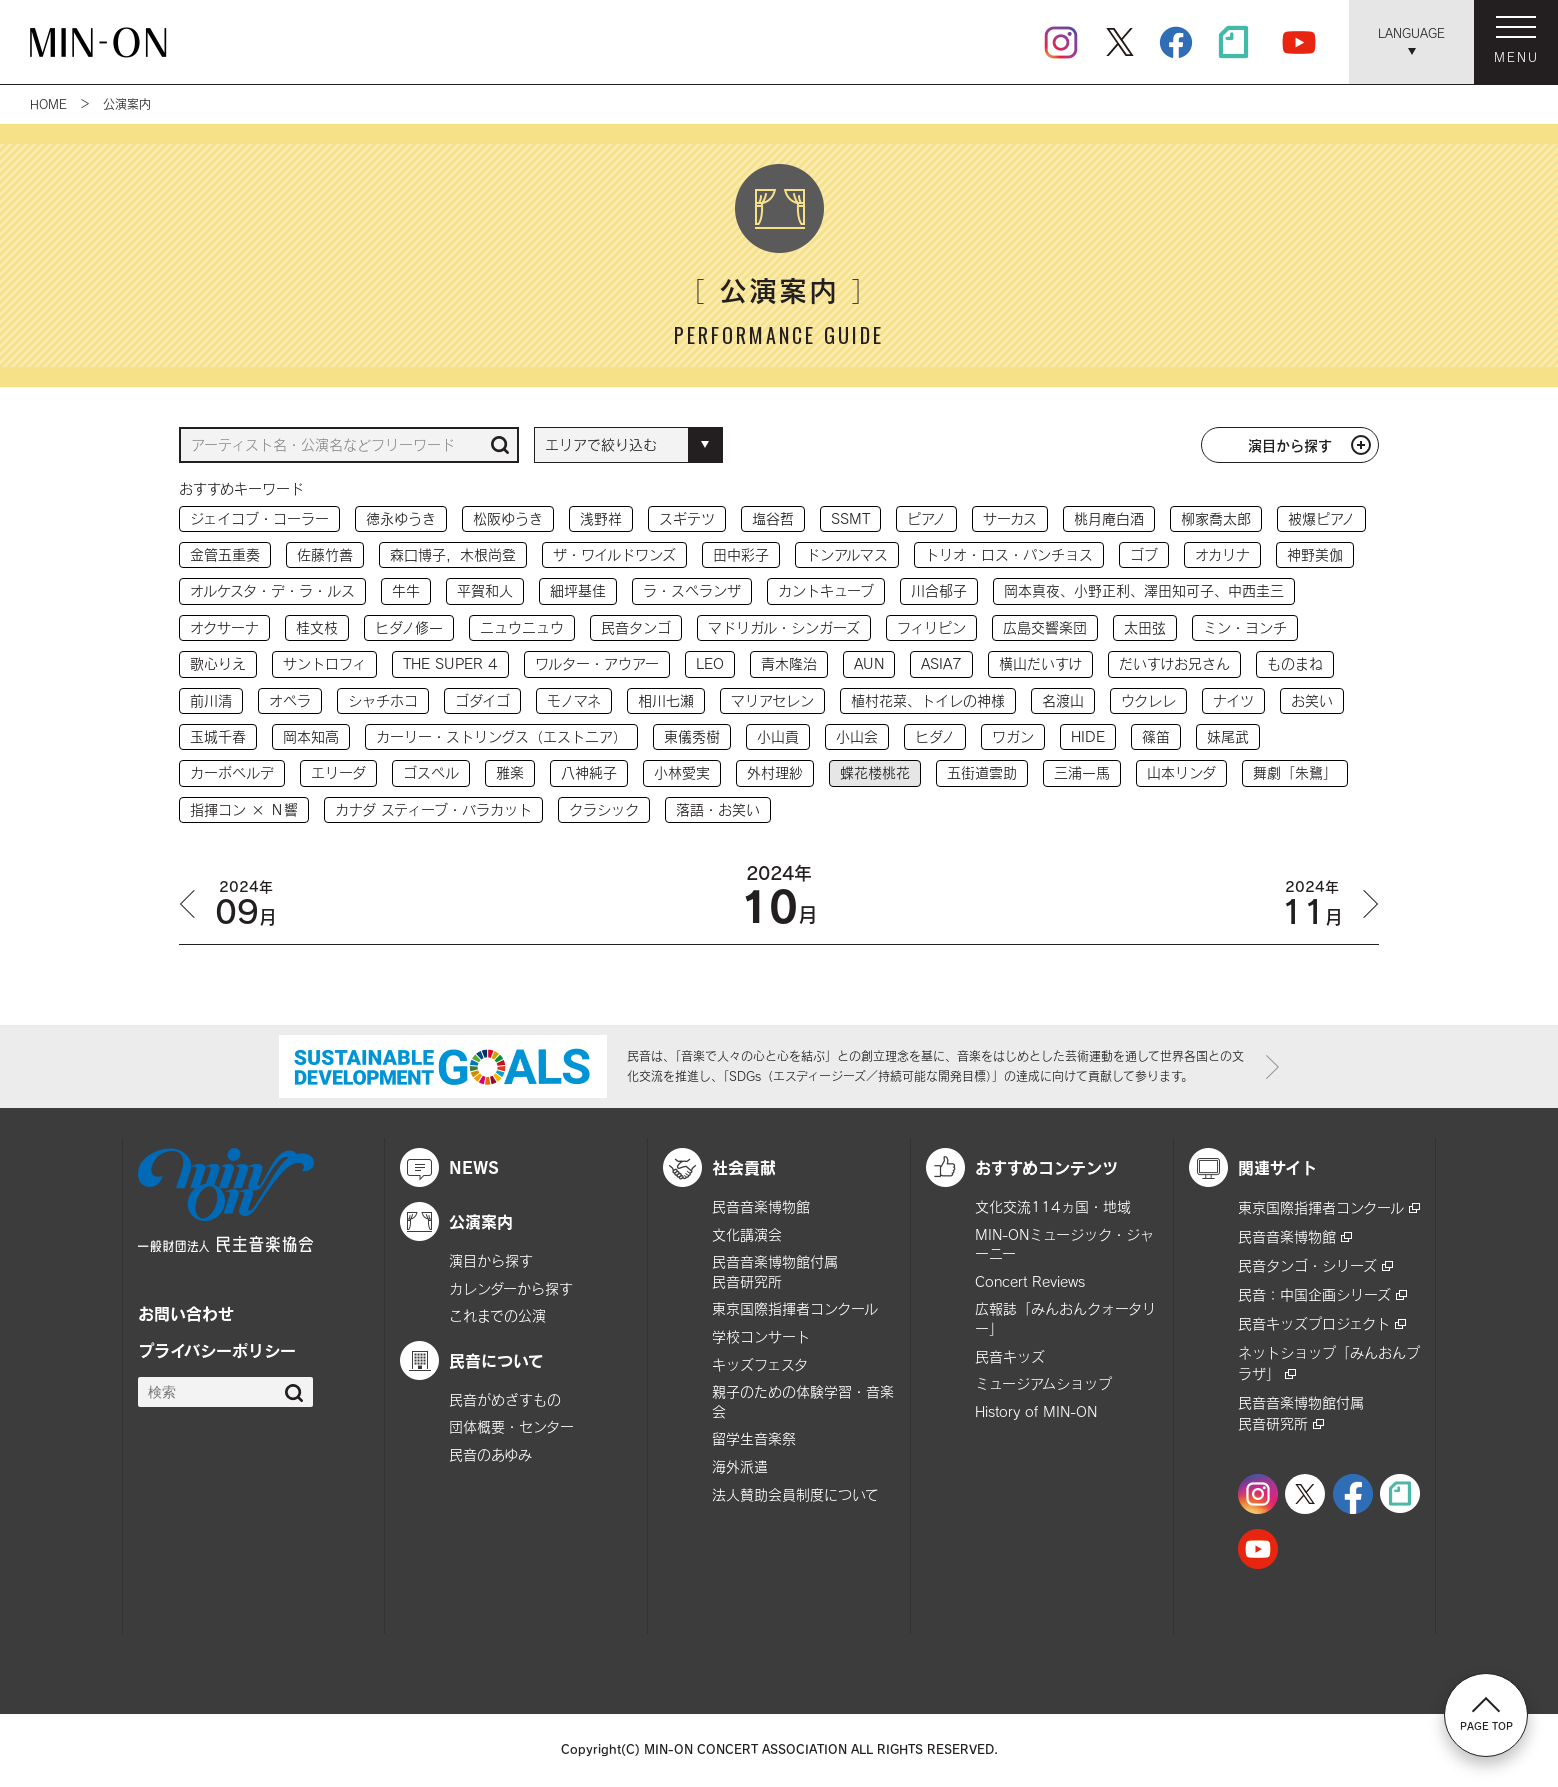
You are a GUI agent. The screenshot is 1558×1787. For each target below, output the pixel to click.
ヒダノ (935, 736)
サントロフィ (324, 663)
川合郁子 (939, 590)
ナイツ (1233, 700)
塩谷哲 (773, 518)
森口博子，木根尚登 (453, 554)
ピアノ (926, 518)
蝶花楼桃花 (875, 772)
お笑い (1312, 700)
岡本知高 (311, 736)
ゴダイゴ (482, 700)
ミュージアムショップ (1043, 1383)
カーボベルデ (232, 772)
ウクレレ (1148, 700)
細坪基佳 (578, 590)
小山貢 (778, 736)
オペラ (290, 700)
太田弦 (1145, 627)
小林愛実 (682, 772)
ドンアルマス (847, 554)
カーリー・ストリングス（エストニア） (501, 736)
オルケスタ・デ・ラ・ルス (272, 590)
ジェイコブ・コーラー (259, 518)
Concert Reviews (1030, 1281)
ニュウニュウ (522, 627)
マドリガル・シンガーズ (784, 627)
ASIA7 (941, 663)
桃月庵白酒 (1109, 518)
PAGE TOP (1486, 1714)
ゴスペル (431, 772)
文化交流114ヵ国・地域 (1053, 1206)
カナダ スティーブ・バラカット (433, 809)
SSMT (850, 518)
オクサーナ (224, 627)
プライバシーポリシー (217, 1350)
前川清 (211, 700)
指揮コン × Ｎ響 (244, 809)
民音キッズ (1010, 1356)
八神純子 (589, 772)
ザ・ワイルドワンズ (614, 554)
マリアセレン (772, 700)
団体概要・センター (511, 1426)
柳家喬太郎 (1216, 518)
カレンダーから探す (511, 1288)
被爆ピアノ (1321, 518)
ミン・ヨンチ (1245, 627)
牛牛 (406, 590)
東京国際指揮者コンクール (795, 1308)
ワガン (1013, 736)
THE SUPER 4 (450, 663)
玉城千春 (218, 736)
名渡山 (1063, 700)
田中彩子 (741, 554)
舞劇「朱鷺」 (1295, 772)
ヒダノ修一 (409, 627)
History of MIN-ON (1036, 1411)
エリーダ (338, 772)
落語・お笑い (718, 809)
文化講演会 (747, 1234)
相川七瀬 (666, 700)
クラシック (604, 809)
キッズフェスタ (760, 1364)
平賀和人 (485, 590)
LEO (710, 663)
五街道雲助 (982, 772)
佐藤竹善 (325, 554)
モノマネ (574, 700)
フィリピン (931, 627)
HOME (48, 104)
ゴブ (1144, 554)
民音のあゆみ (490, 1454)
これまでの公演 (497, 1315)
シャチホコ (383, 700)
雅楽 (510, 772)
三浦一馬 (1082, 772)
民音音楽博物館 (761, 1206)
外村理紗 (775, 772)
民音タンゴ (636, 627)
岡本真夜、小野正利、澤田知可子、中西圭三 (1144, 590)
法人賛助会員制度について (795, 1494)
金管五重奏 (225, 554)
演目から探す (1290, 445)
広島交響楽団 (1045, 627)
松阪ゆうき (508, 518)
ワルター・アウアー (597, 663)
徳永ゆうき (401, 518)
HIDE (1088, 736)
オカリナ (1222, 554)
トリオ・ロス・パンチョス (1009, 554)
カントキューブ (826, 590)
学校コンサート (761, 1336)
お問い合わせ (186, 1313)
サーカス (1010, 518)
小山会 (857, 736)
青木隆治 (789, 663)
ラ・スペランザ (692, 590)
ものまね (1295, 663)
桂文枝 (317, 627)
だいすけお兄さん (1174, 663)
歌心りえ (218, 663)
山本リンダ (1181, 772)
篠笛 (1156, 736)
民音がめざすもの (505, 1399)
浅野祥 (601, 518)
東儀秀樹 (692, 736)
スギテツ (687, 518)
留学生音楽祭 (754, 1438)
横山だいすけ (1040, 663)
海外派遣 (740, 1466)
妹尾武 (1228, 736)
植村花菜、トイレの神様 (928, 700)
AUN (869, 663)
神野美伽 (1315, 554)
